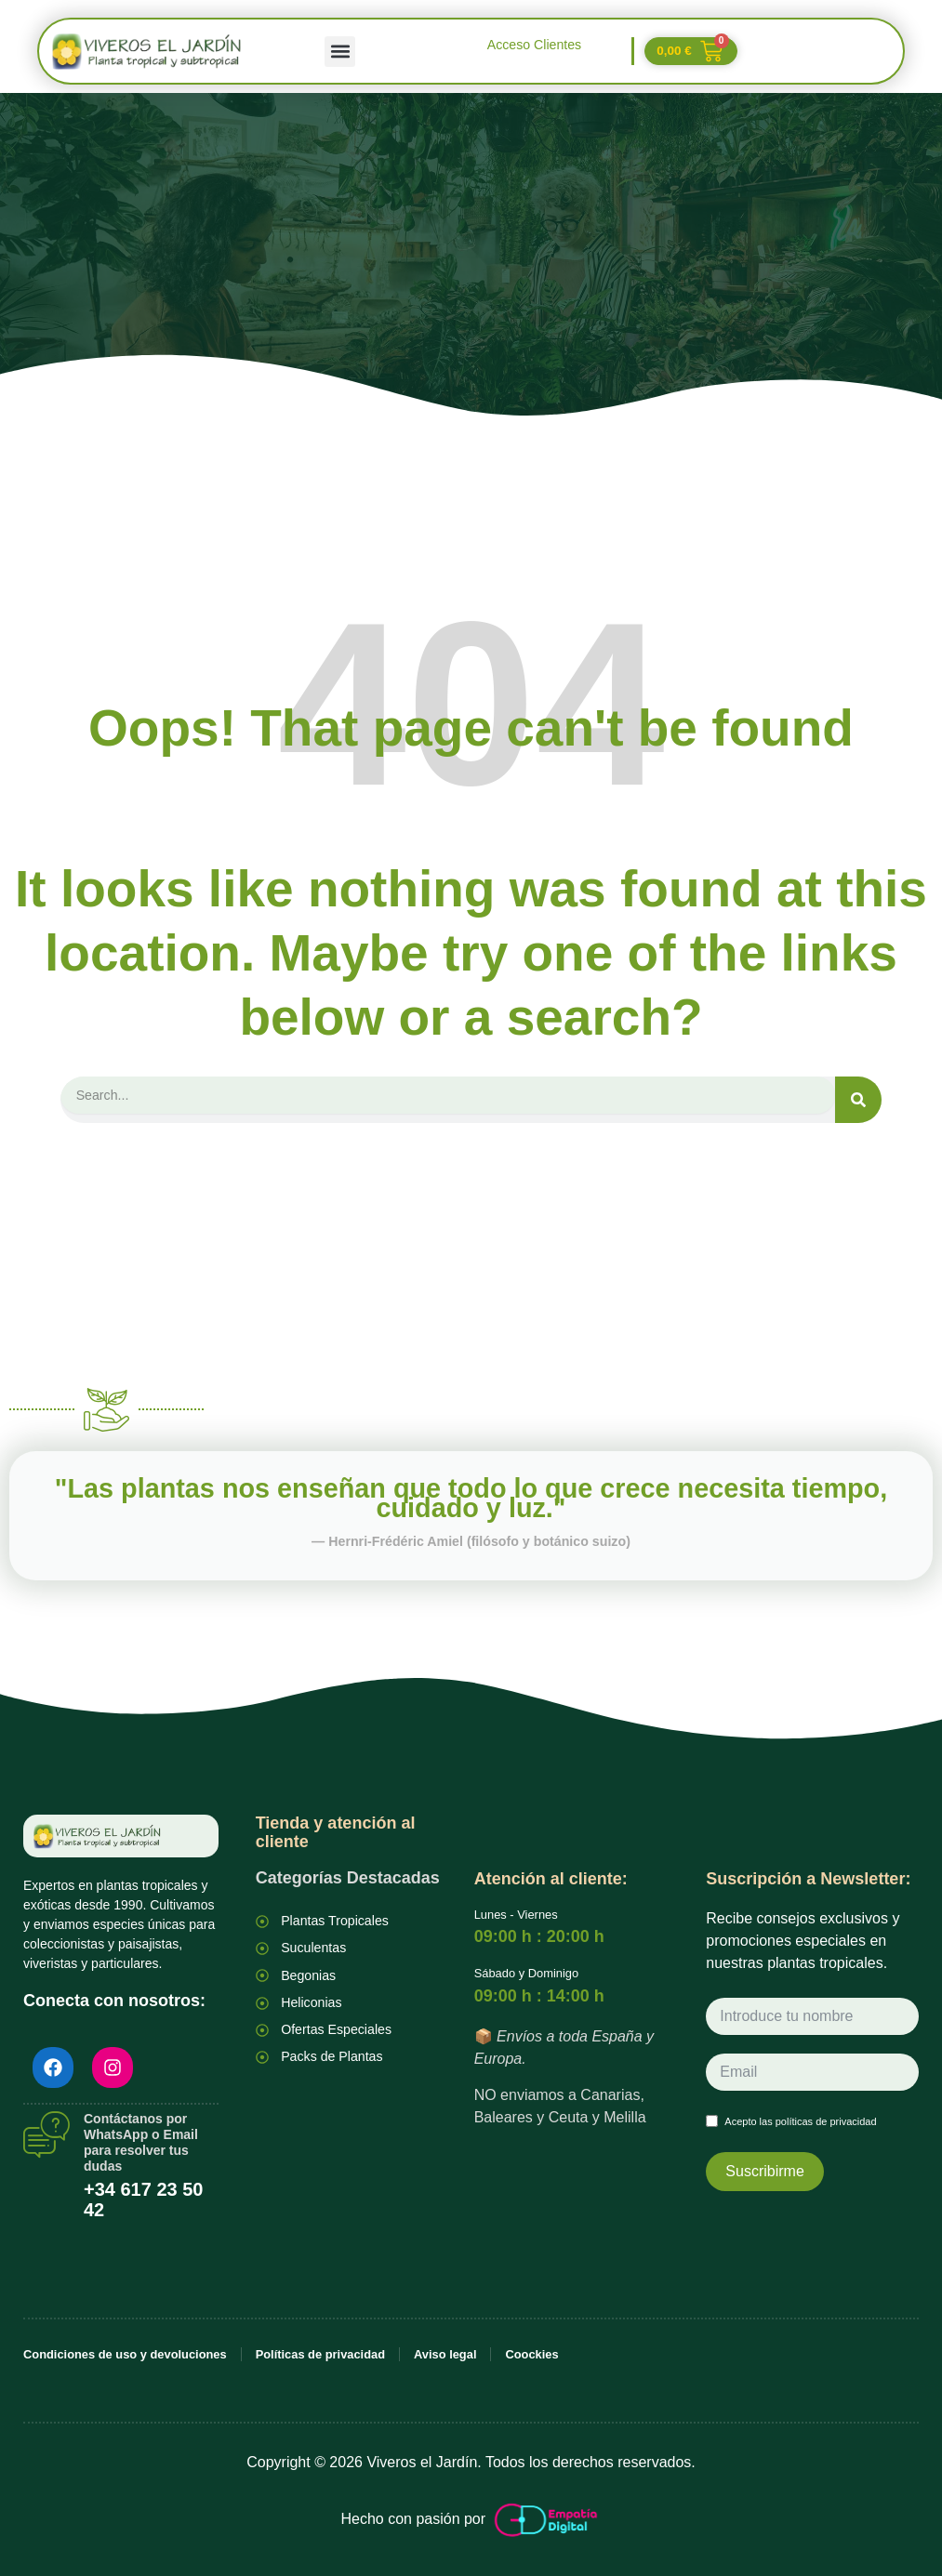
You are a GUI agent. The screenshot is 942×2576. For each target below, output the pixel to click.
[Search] (858, 1100)
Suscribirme (764, 2169)
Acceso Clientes (534, 44)
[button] (340, 51)
